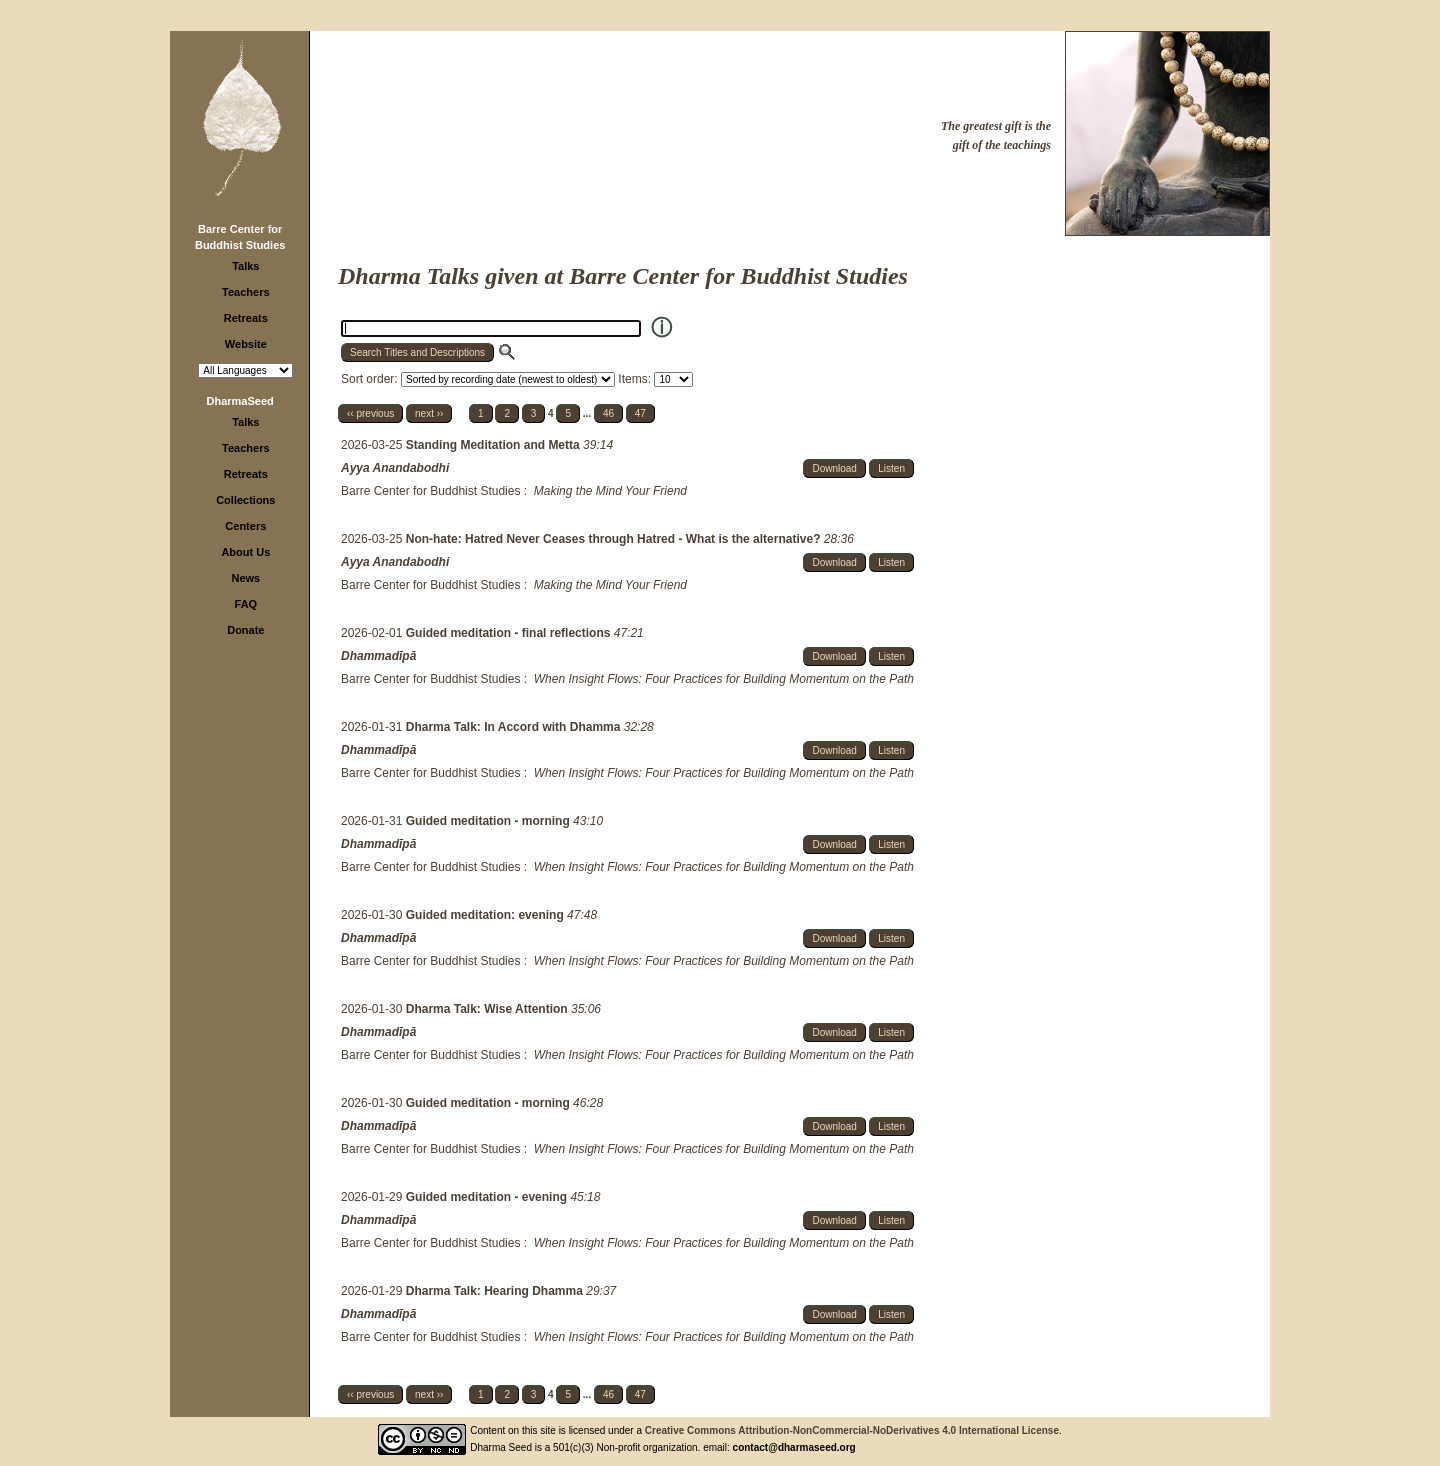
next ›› (429, 413)
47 (640, 413)
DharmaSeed (240, 401)
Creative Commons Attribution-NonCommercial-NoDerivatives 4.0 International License (852, 1430)
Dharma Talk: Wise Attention (488, 1009)
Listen (891, 468)
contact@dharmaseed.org (794, 1447)
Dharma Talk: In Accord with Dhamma (515, 727)
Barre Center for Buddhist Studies (430, 491)
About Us (245, 552)
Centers (245, 526)
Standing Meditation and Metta (494, 445)
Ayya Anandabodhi (395, 468)
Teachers (246, 292)
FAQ (246, 604)
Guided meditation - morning (489, 821)
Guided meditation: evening (486, 915)
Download (834, 468)
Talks (245, 266)
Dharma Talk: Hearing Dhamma (496, 1291)
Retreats (246, 318)
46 (608, 413)
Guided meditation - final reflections (510, 633)
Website (246, 344)
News (245, 578)
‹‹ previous (370, 413)
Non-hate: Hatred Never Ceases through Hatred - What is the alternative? (615, 539)
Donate (245, 630)
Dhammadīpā (378, 656)
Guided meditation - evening (488, 1197)
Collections (245, 500)
